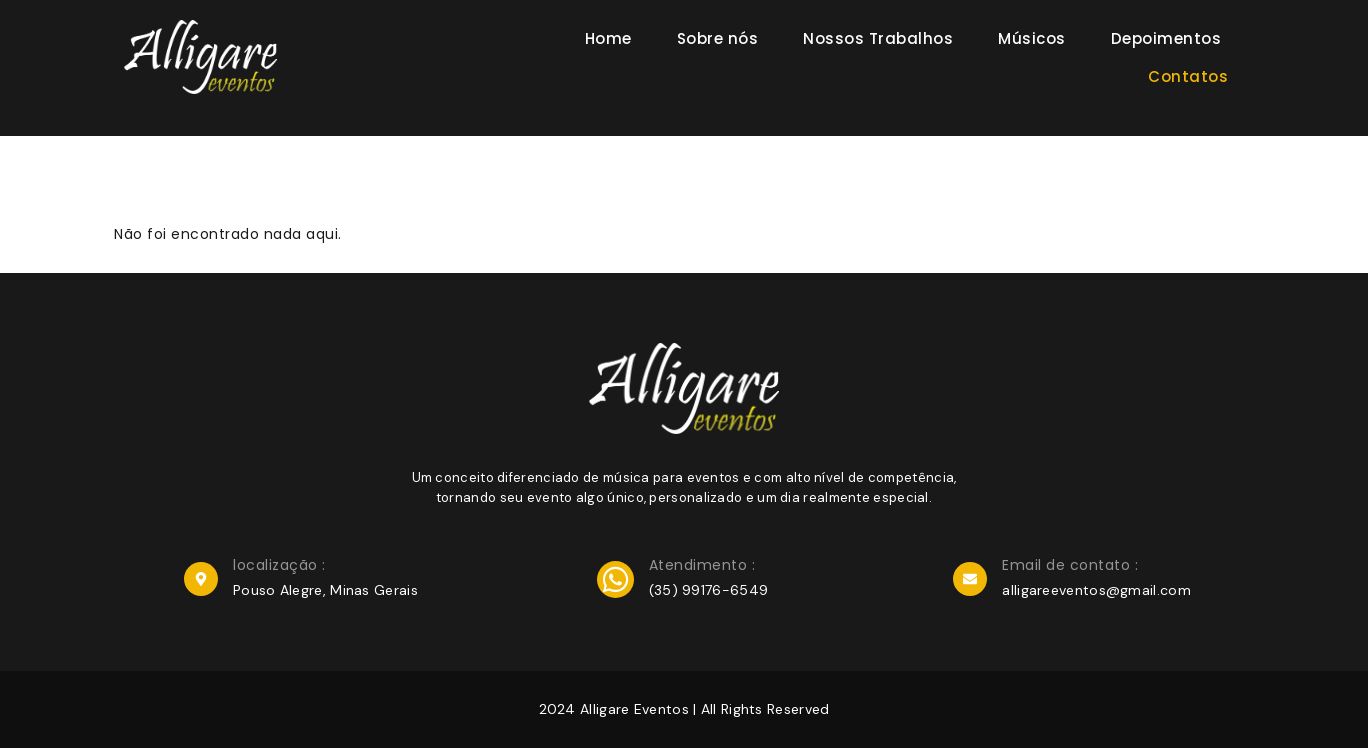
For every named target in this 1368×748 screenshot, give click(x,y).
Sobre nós (718, 38)
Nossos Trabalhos (878, 38)
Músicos (1032, 38)
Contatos (1188, 76)
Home (608, 38)
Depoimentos (1166, 38)
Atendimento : (702, 565)
